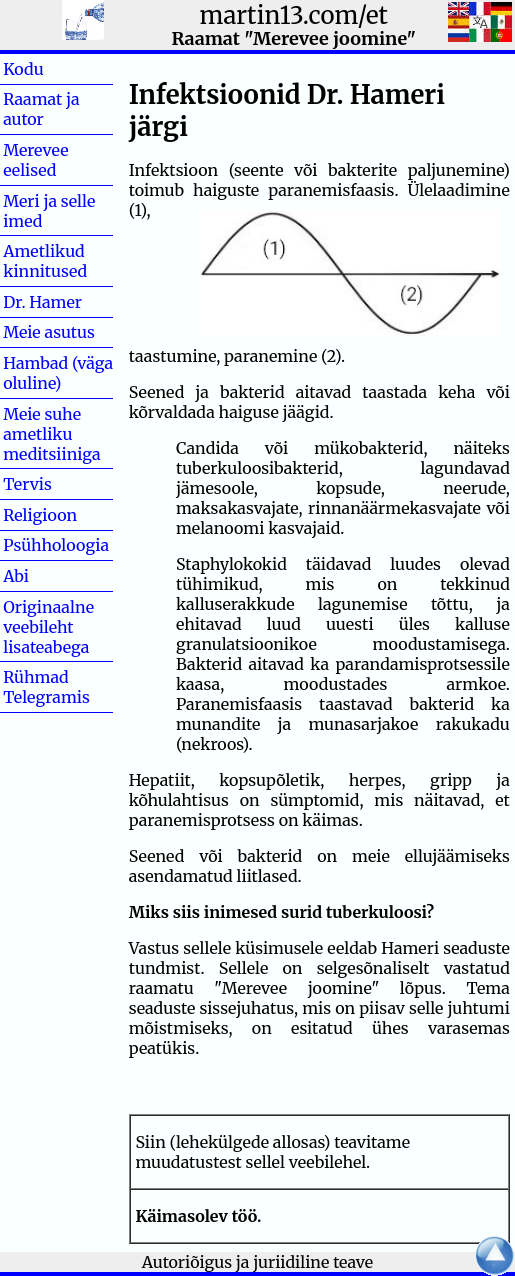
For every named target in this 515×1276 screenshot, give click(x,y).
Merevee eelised (35, 160)
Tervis (59, 484)
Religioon (40, 515)
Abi (48, 576)
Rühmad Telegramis (46, 687)
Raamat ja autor (41, 109)
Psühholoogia (56, 545)
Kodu (55, 69)
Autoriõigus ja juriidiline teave (257, 1262)
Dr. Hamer (42, 302)
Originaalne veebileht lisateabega (48, 627)
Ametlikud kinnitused (45, 261)
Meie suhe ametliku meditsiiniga (51, 434)
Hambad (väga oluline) (58, 373)
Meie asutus (49, 332)
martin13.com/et (294, 15)
